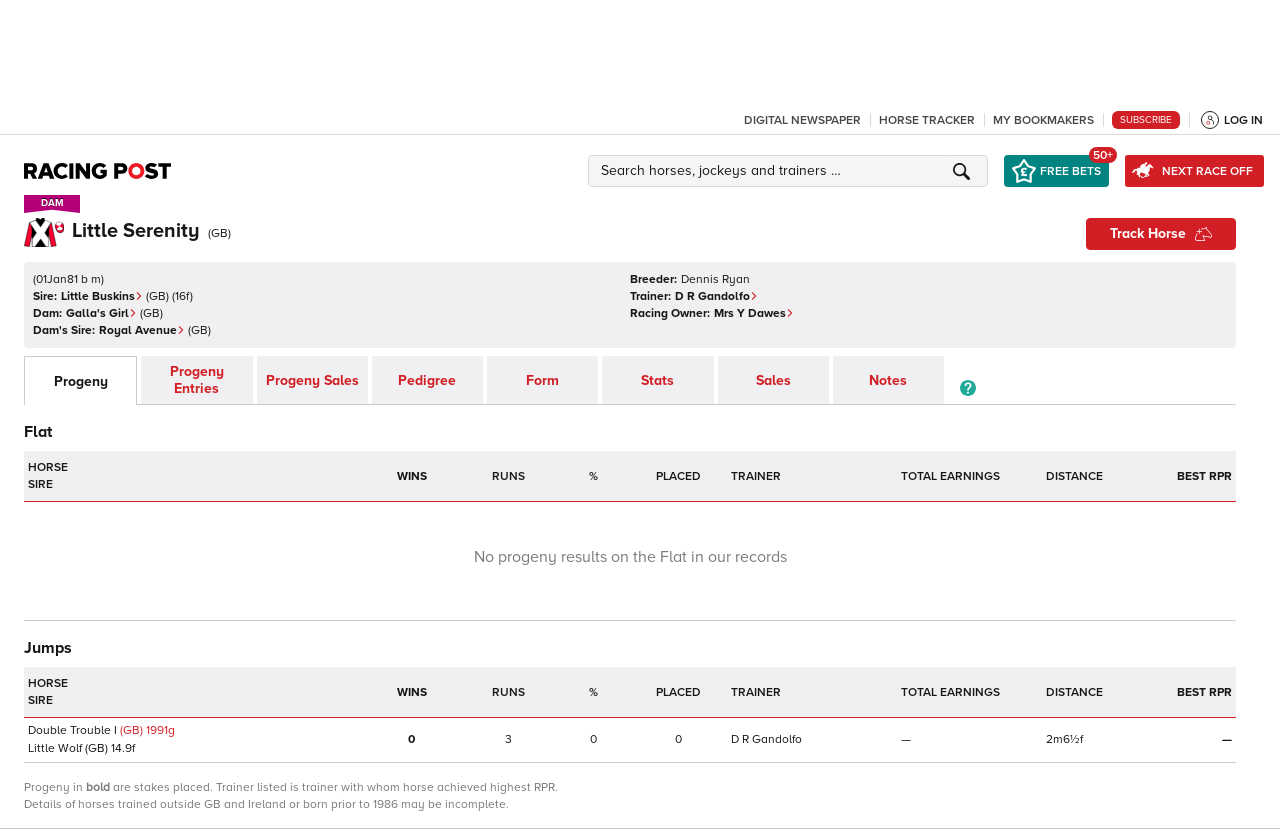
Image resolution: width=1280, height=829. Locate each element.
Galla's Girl (101, 313)
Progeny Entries (197, 380)
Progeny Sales (312, 380)
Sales (773, 380)
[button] (791, 171)
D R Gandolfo (716, 296)
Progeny (81, 381)
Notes (888, 380)
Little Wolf (55, 748)
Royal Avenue (142, 330)
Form (542, 380)
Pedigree (427, 380)
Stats (657, 380)
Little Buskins (102, 296)
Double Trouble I (72, 730)
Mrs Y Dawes (754, 313)
